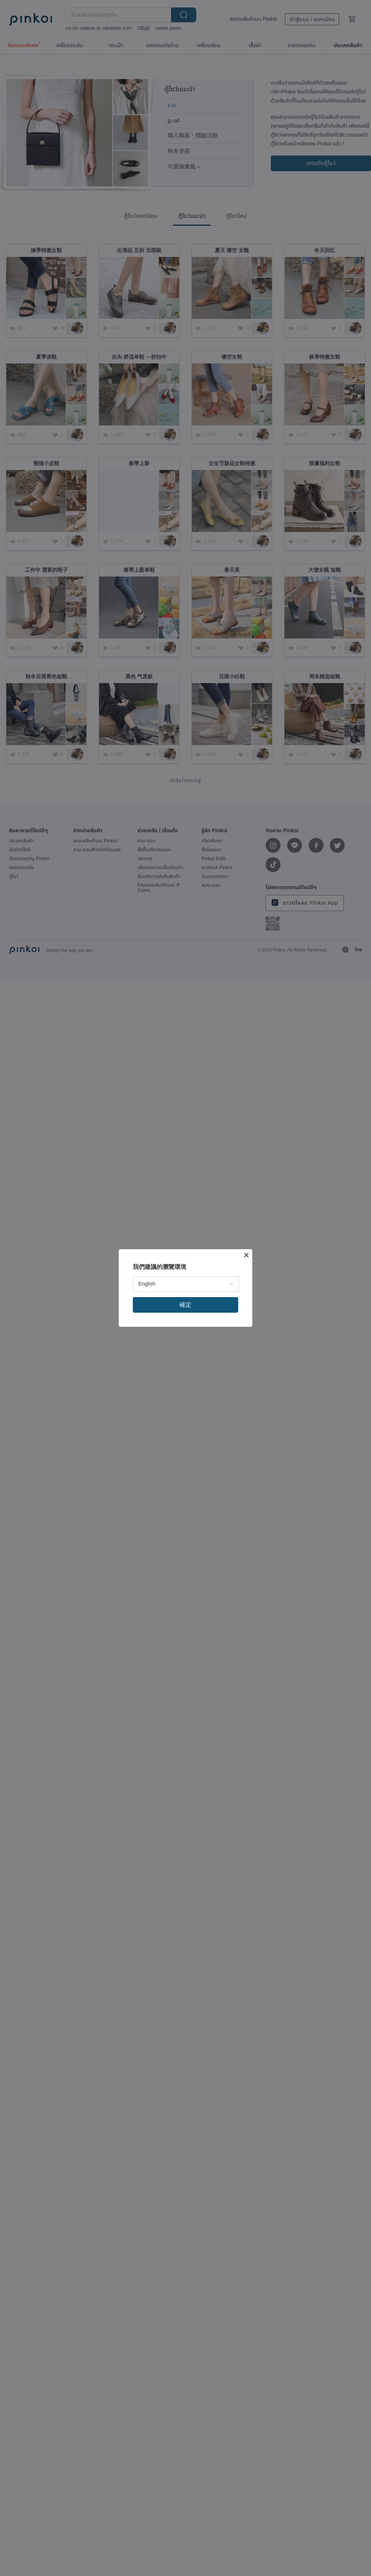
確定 (185, 1305)
